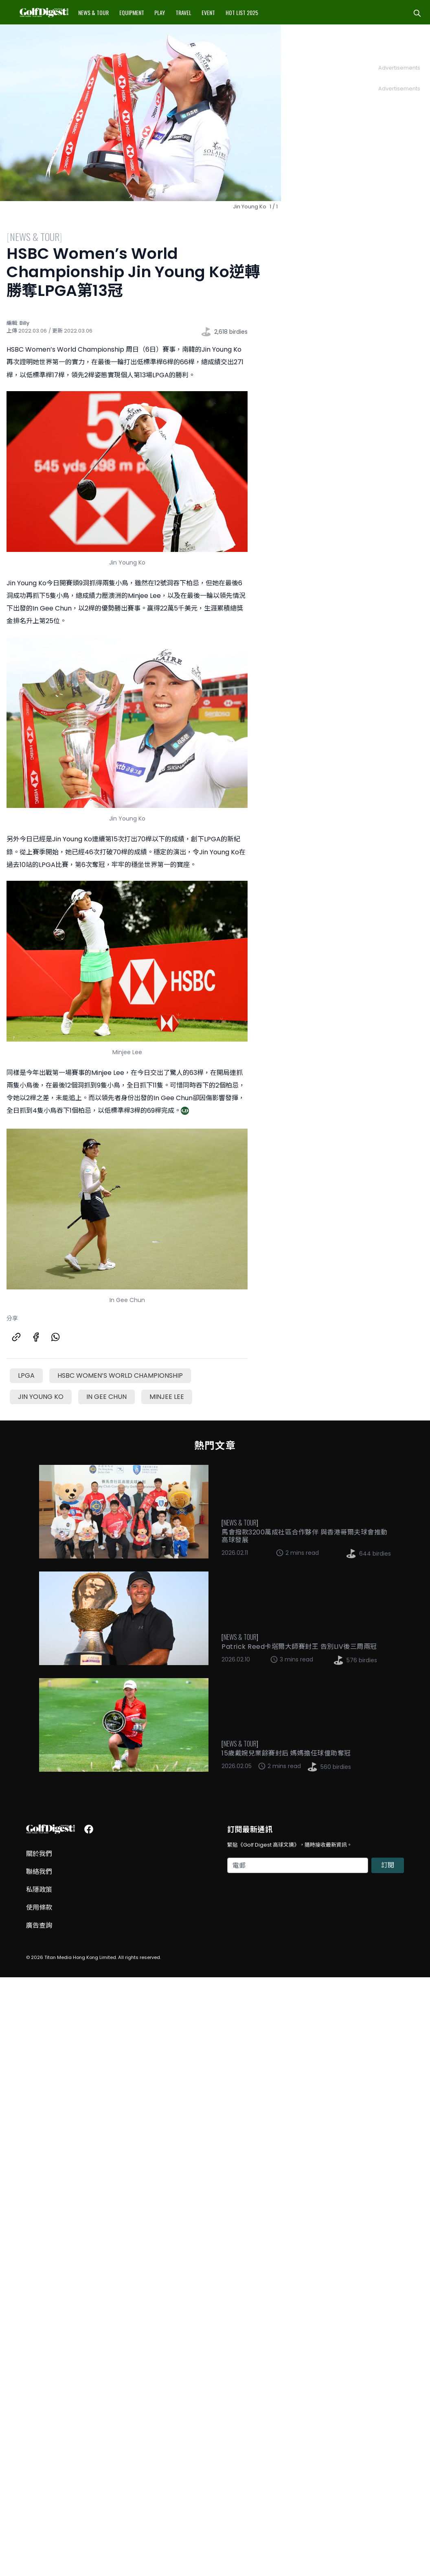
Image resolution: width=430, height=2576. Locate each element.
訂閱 (387, 1865)
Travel (183, 12)
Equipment (131, 12)
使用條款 (39, 1907)
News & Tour (93, 12)
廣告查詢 (39, 1925)
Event (208, 12)
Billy (24, 323)
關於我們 (39, 1853)
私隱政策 (39, 1889)
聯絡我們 (39, 1871)
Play (159, 12)
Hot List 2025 (242, 12)
